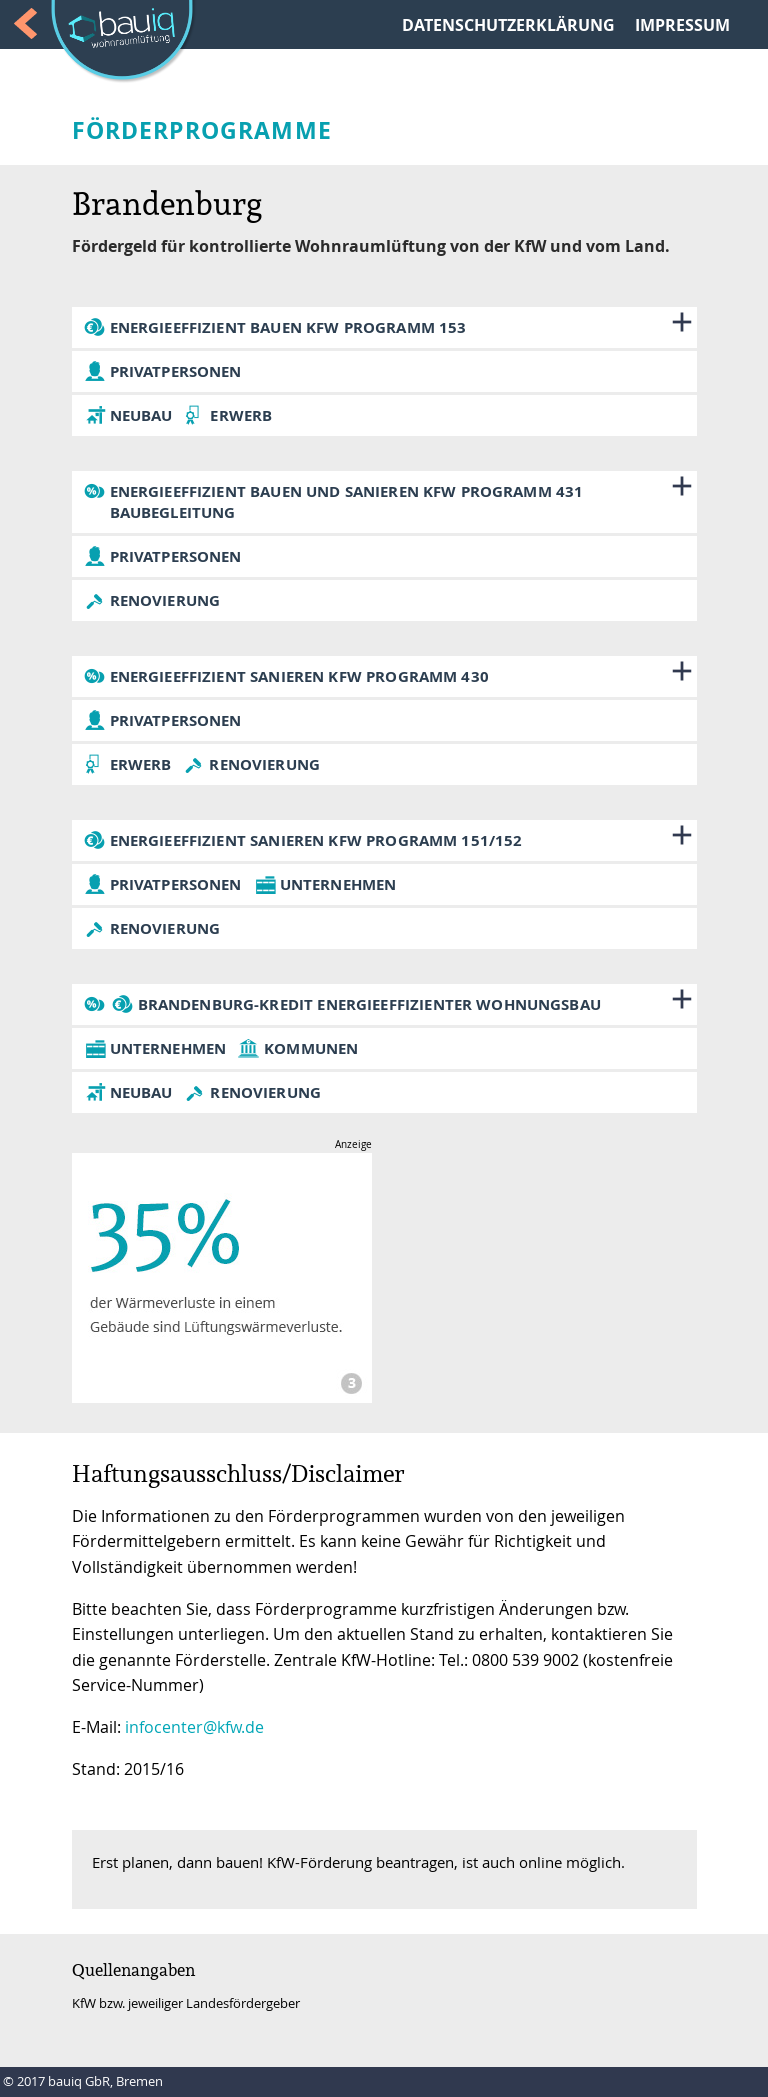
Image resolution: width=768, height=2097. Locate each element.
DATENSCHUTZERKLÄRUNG (508, 25)
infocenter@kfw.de (194, 1727)
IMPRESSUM (682, 25)
